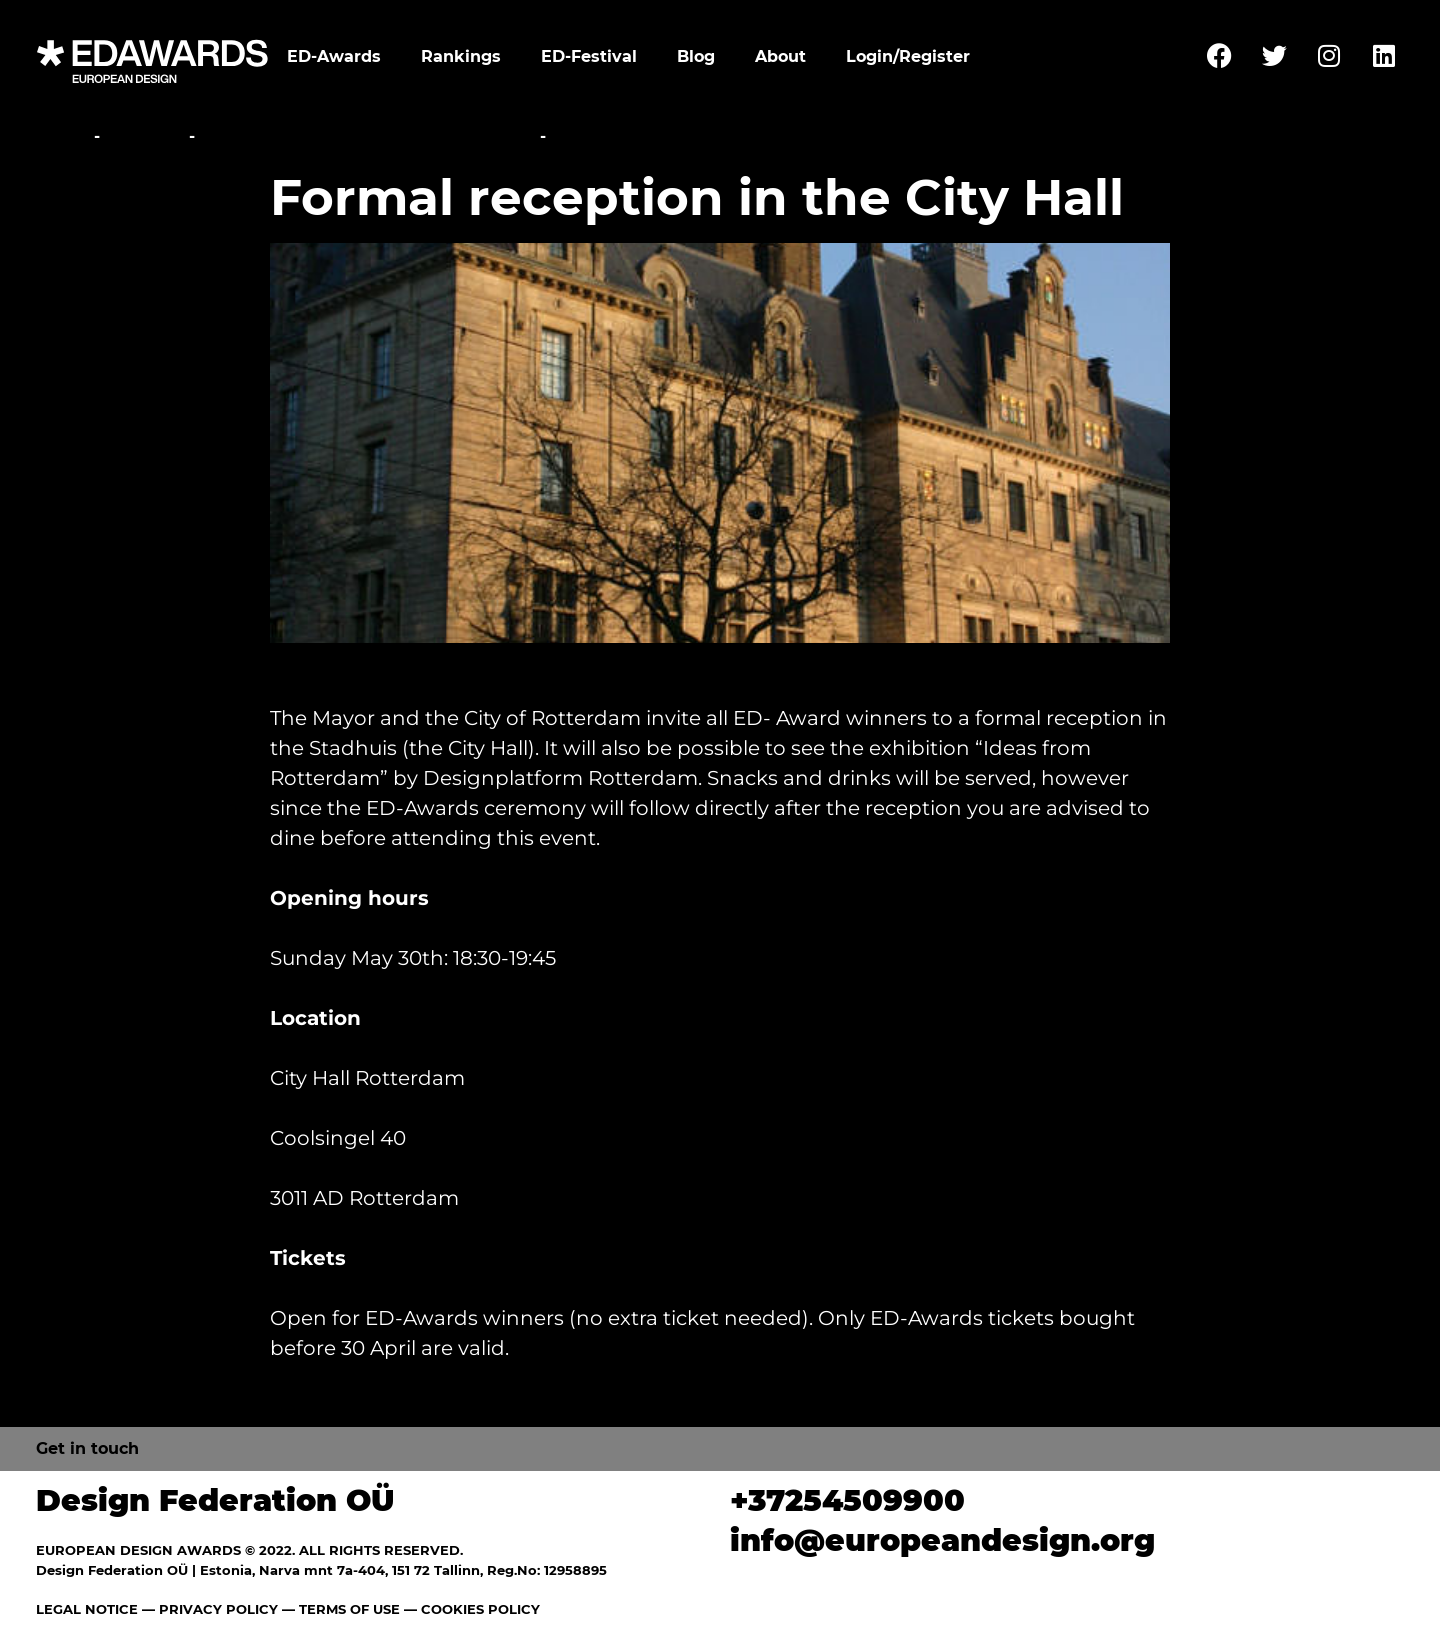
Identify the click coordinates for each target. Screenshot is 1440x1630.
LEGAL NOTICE (87, 1609)
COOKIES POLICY (480, 1609)
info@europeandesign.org (942, 1540)
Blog (696, 56)
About (780, 56)
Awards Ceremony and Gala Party (367, 136)
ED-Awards (334, 56)
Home (62, 136)
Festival (144, 136)
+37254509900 (847, 1500)
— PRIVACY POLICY (208, 1609)
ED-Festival (589, 56)
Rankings (461, 56)
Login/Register (908, 56)
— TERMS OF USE (341, 1609)
